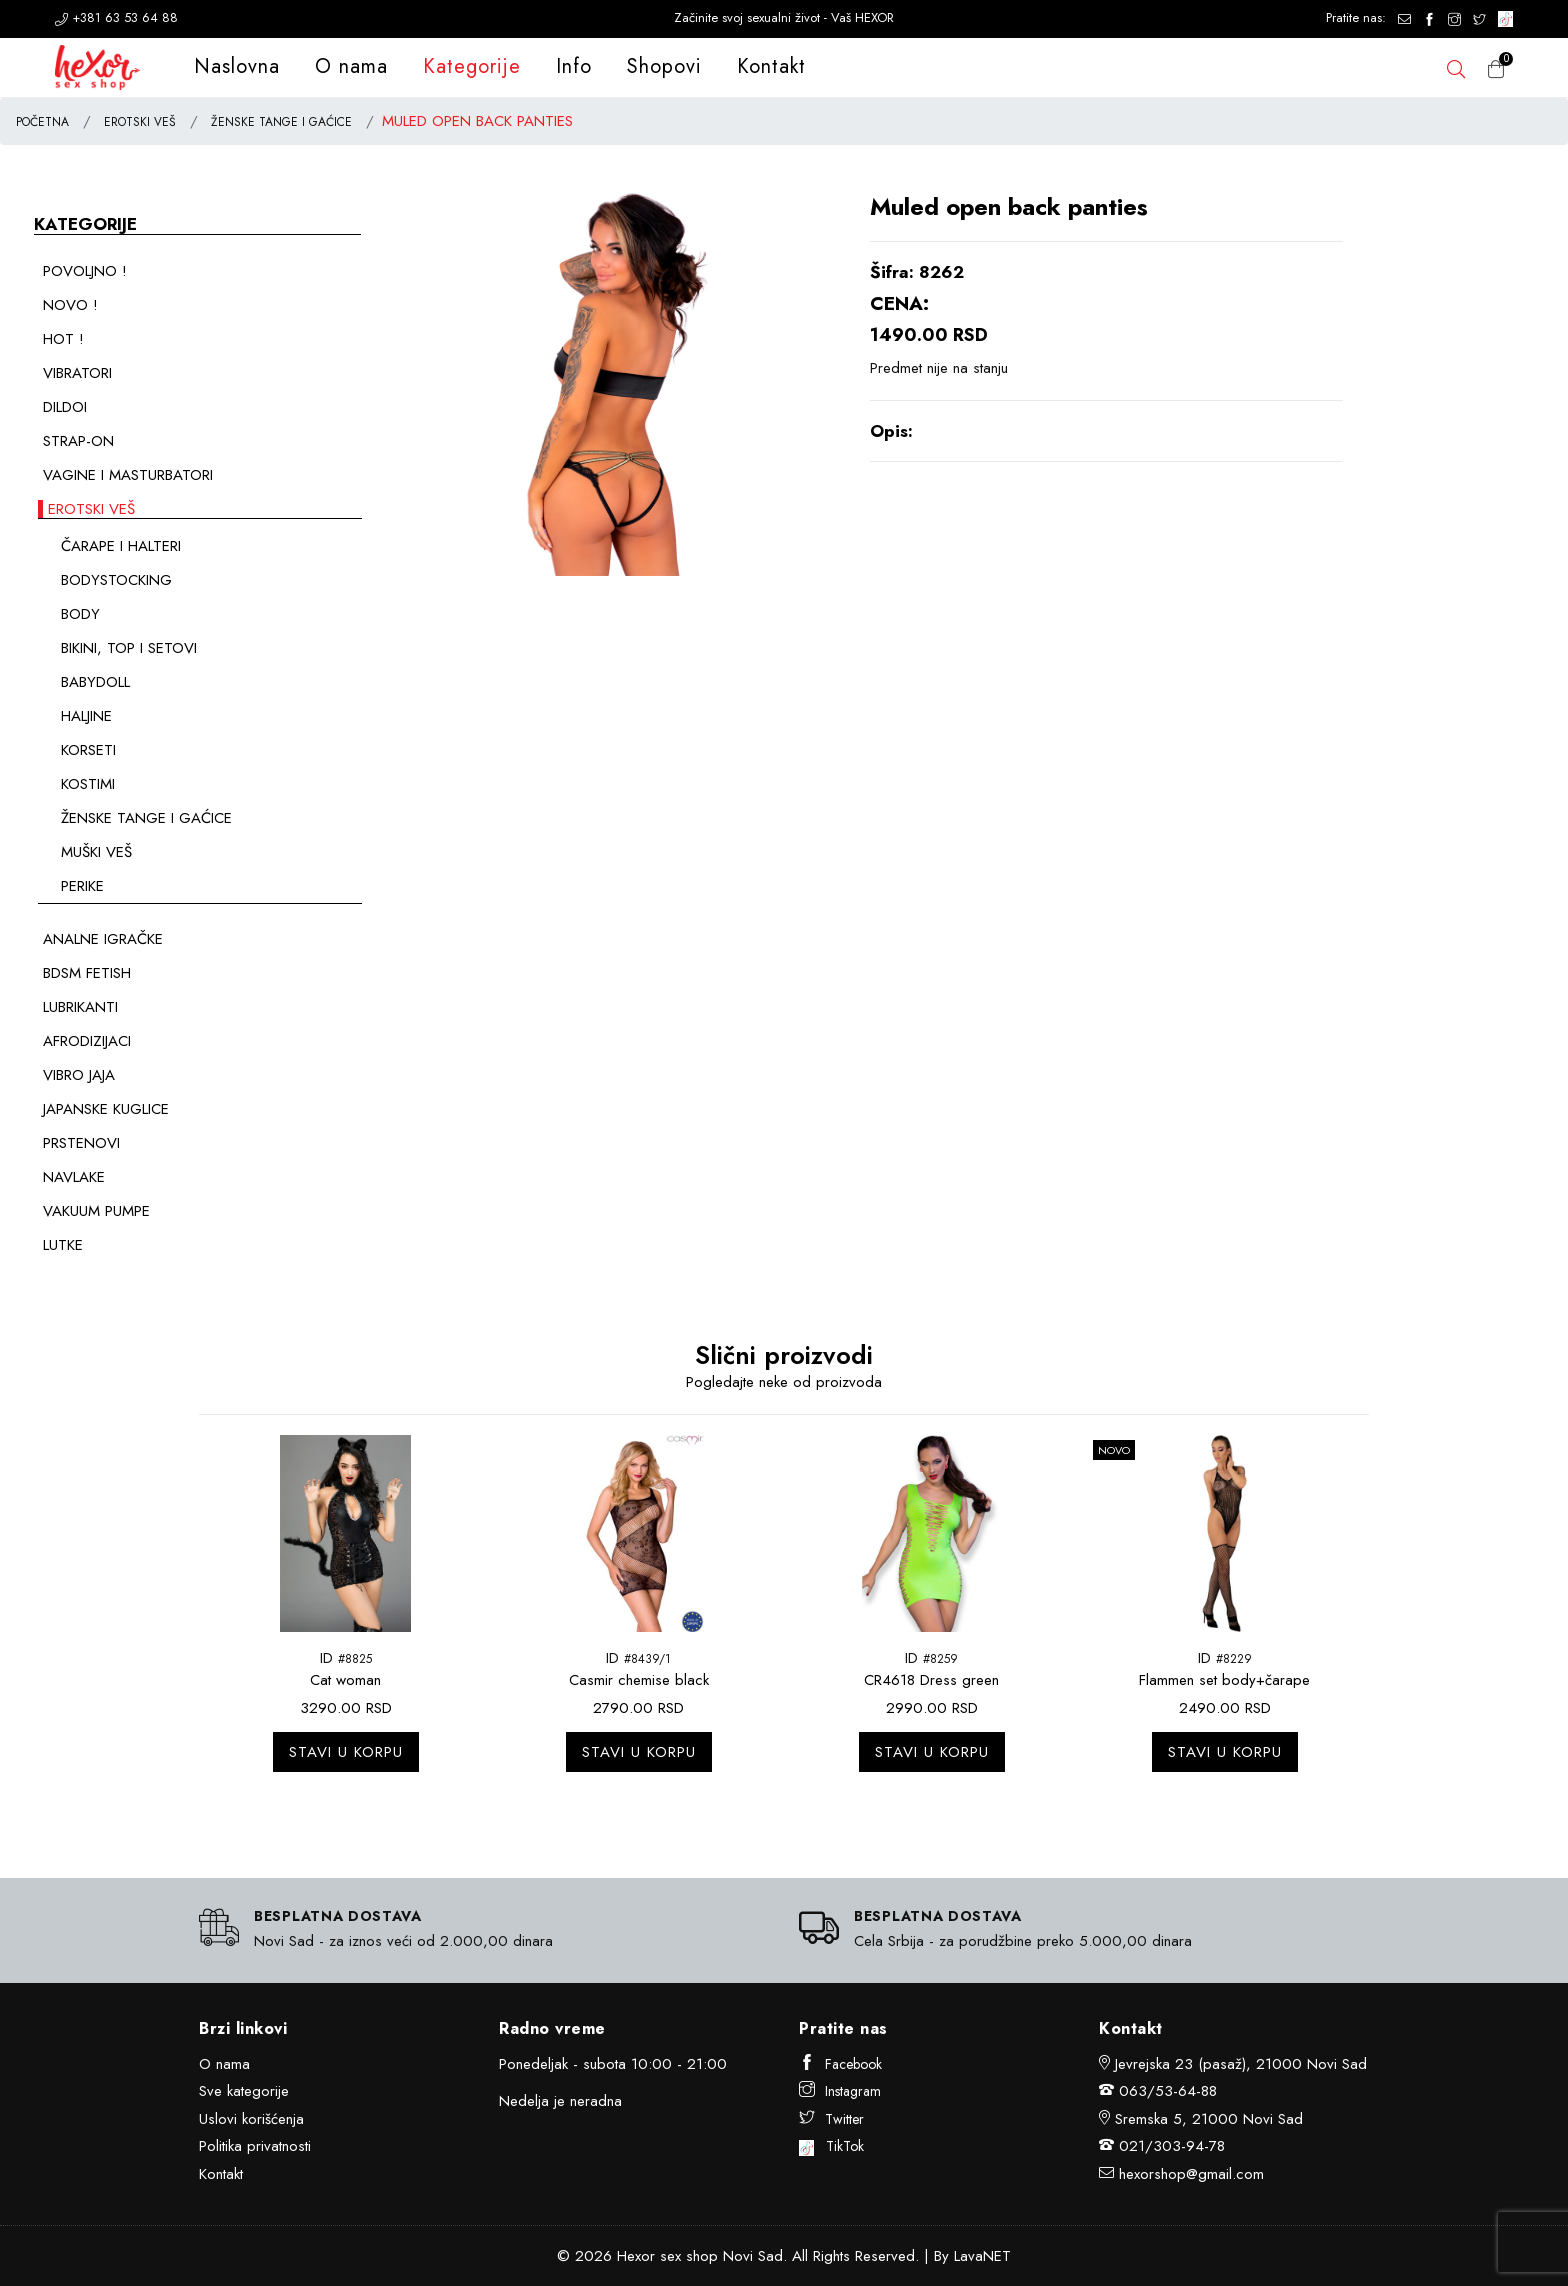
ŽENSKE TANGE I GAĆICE (281, 122)
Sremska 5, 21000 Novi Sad (1209, 2119)
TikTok (831, 2146)
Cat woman (345, 1680)
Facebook (840, 2064)
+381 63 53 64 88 (116, 17)
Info (574, 66)
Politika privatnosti (255, 2146)
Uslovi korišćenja (251, 2119)
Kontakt (771, 66)
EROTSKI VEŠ (140, 122)
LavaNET (982, 2256)
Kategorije (472, 66)
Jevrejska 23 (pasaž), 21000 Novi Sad (1241, 2064)
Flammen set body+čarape (1224, 1680)
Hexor (636, 2256)
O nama (351, 66)
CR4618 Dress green (931, 1680)
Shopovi (664, 66)
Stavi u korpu (346, 1752)
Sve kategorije (244, 2091)
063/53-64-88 (1168, 2091)
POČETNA (42, 122)
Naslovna (237, 66)
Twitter (831, 2119)
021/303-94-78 (1172, 2146)
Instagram (840, 2091)
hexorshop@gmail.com (1191, 2174)
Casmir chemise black (639, 1680)
